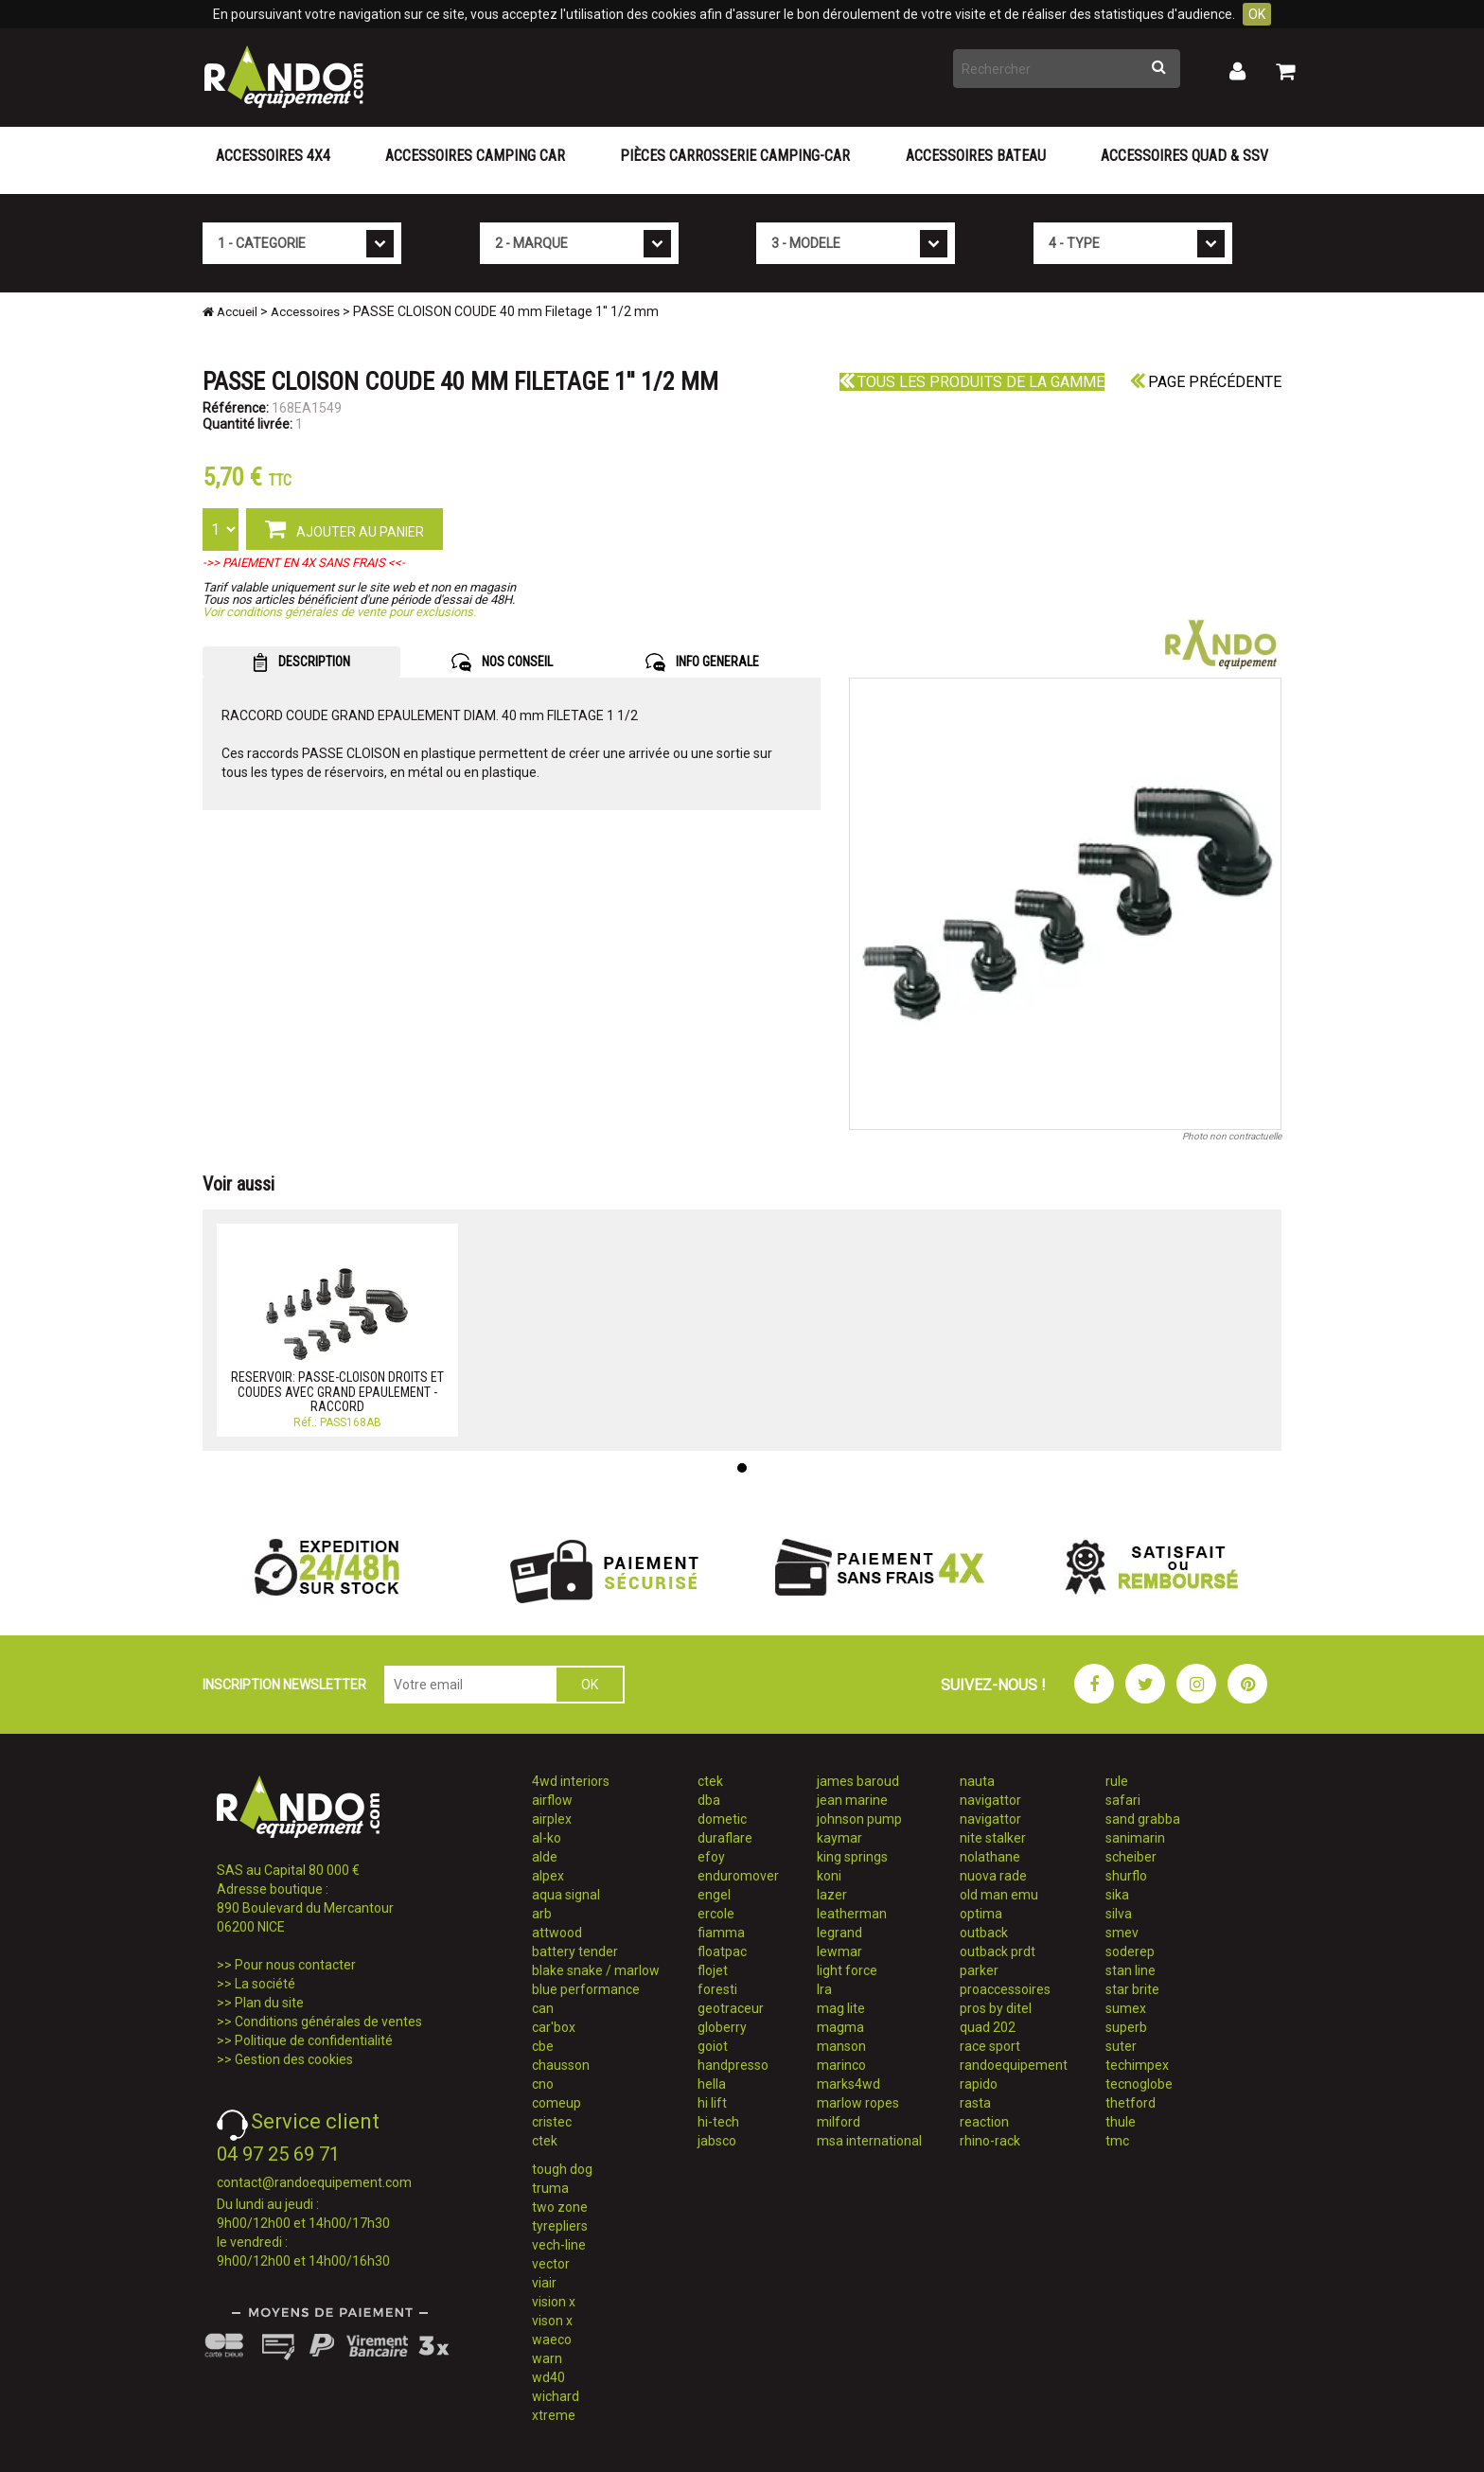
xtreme (553, 2415)
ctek (544, 2140)
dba (709, 1800)
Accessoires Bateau (976, 156)
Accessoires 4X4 (273, 156)
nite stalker (993, 1837)
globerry (722, 2027)
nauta (977, 1781)
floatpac (722, 1951)
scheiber (1131, 1856)
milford (838, 2121)
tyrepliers (560, 2226)
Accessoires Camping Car (475, 156)
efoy (711, 1856)
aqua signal (566, 1894)
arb (542, 1913)
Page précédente (1205, 382)
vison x (552, 2320)
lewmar (839, 1951)
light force (847, 1970)
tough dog (562, 2169)
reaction (984, 2121)
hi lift (712, 2102)
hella (712, 2084)
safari (1122, 1800)
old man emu (999, 1894)
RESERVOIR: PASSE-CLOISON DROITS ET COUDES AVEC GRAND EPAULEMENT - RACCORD (337, 1391)
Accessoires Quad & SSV (1184, 156)
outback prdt (997, 1951)
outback (984, 1932)
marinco (841, 2065)
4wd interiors (571, 1781)
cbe (543, 2046)
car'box (553, 2027)
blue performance (586, 1989)
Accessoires (305, 312)
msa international (869, 2140)
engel (714, 1894)
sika (1117, 1894)
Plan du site (269, 2002)
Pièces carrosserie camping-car (735, 156)
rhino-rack (990, 2140)
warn (547, 2358)
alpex (548, 1875)
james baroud (858, 1781)
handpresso (733, 2065)
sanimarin (1135, 1837)
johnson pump (859, 1819)
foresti (717, 1989)
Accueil (230, 312)
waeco (552, 2339)
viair (544, 2282)
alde (544, 1856)
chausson (561, 2065)
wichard (555, 2396)
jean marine (852, 1800)
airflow (552, 1800)
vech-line (559, 2244)
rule (1116, 1781)
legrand (839, 1932)
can (543, 2008)
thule (1120, 2121)
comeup (556, 2102)
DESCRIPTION (301, 662)
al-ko (546, 1837)
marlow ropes (858, 2102)
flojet (713, 1970)
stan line (1130, 1970)
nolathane (990, 1856)
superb (1126, 2027)
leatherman (852, 1913)
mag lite (841, 2008)
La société (265, 1983)
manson (841, 2046)
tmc (1117, 2140)
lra (824, 1989)
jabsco (717, 2140)
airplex (552, 1819)
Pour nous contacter (295, 1964)
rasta (975, 2102)
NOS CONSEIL (502, 662)
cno (543, 2084)
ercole (716, 1913)
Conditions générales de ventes (328, 2021)
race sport (990, 2046)
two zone (560, 2207)
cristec (552, 2121)
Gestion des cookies (294, 2059)
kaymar (839, 1837)
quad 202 (988, 2027)
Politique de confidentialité (314, 2040)
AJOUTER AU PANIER (344, 528)
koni (829, 1875)
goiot (713, 2046)
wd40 (548, 2377)
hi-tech (718, 2121)
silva (1118, 1913)
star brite (1132, 1989)
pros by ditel (996, 2008)
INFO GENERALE (702, 662)
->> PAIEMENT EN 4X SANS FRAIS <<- (304, 563)
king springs (852, 1856)
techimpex (1137, 2065)
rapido (979, 2084)
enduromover (738, 1875)
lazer (832, 1894)
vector (551, 2263)
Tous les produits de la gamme (971, 382)
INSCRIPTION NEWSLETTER (284, 1684)
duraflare (725, 1837)
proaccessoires (1005, 1989)
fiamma (721, 1932)
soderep (1130, 1951)
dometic (722, 1819)
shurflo (1126, 1875)
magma (840, 2027)
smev (1122, 1932)
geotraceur (731, 2008)
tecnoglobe (1139, 2084)
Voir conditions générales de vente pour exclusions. (339, 612)
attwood (557, 1932)
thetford (1130, 2102)
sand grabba (1142, 1819)
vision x (553, 2301)
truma (550, 2188)
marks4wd (848, 2084)
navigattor (990, 1800)
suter (1121, 2046)
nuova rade (993, 1875)
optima (981, 1913)
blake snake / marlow (596, 1970)
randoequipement (1014, 2065)
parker (979, 1970)
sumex (1125, 2008)
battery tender (575, 1951)
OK (1256, 14)
